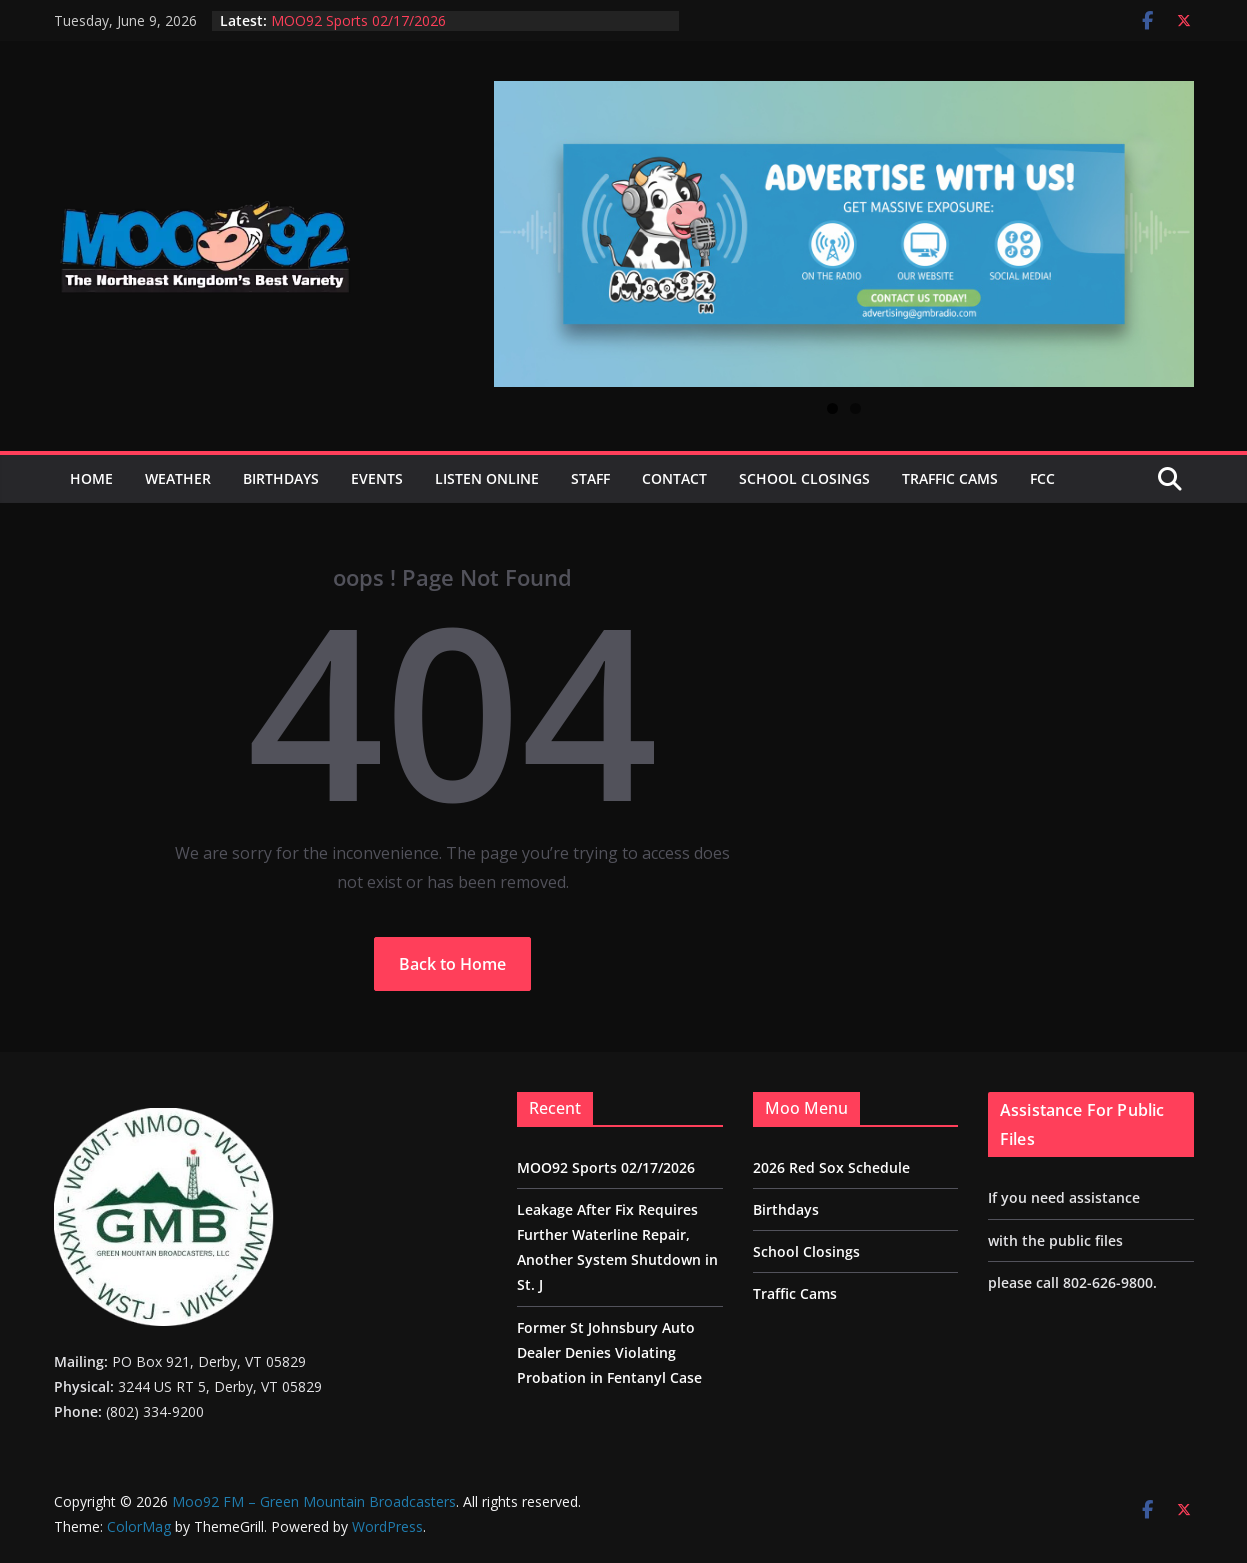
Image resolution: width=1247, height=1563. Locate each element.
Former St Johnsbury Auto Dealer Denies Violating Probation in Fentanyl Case (609, 1352)
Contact (674, 478)
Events (377, 478)
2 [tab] (855, 408)
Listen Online (487, 478)
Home (91, 478)
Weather (178, 478)
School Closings (804, 478)
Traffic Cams (950, 478)
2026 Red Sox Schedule (831, 1167)
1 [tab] (832, 408)
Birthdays (281, 478)
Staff (590, 478)
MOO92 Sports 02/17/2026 (358, 20)
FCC (1042, 478)
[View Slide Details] (844, 234)
